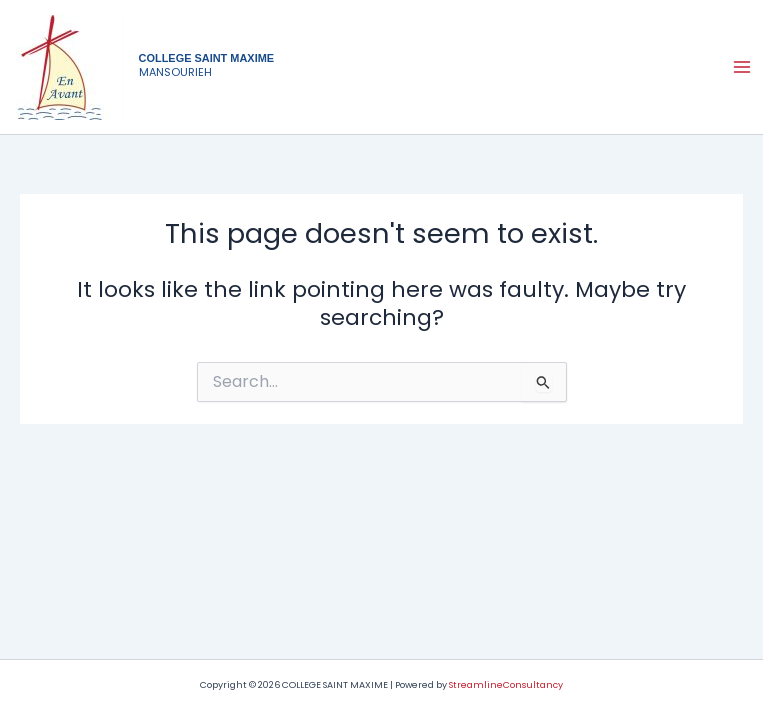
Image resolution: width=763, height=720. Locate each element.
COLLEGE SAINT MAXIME (207, 58)
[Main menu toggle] (742, 67)
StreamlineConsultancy (506, 684)
